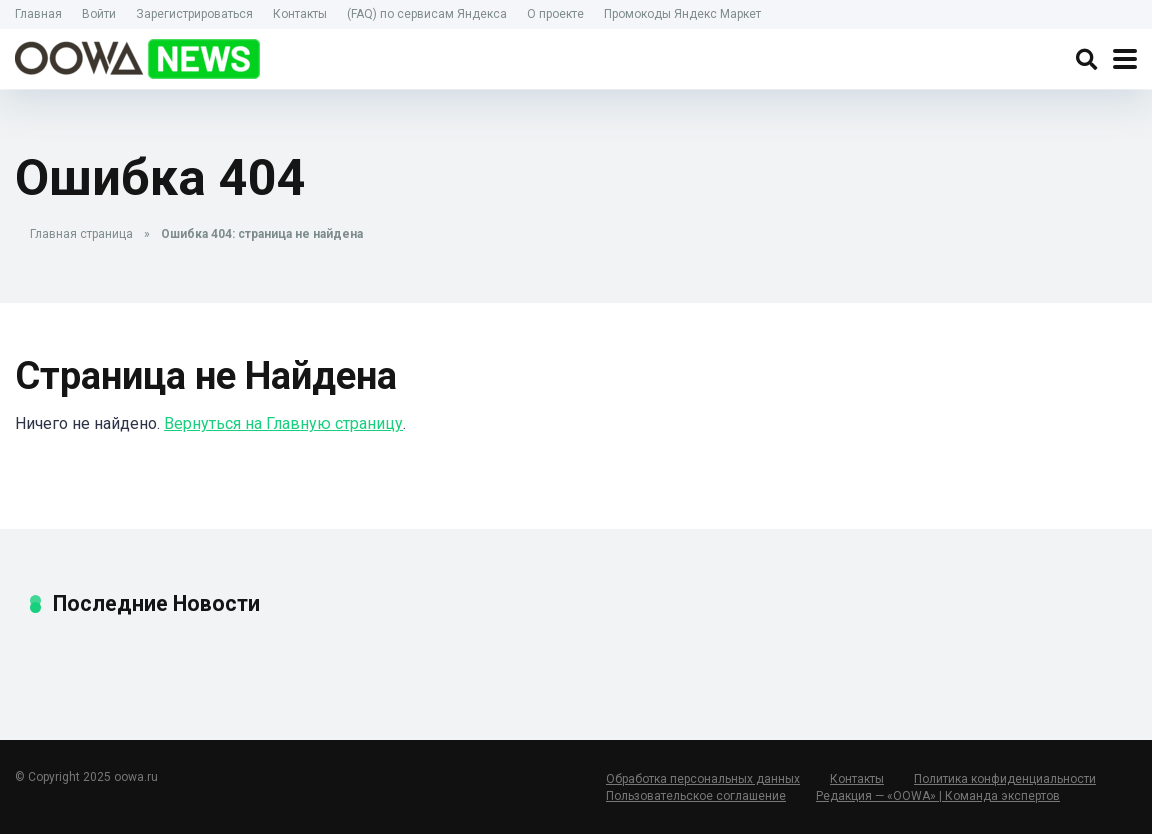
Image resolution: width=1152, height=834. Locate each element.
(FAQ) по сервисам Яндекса (427, 14)
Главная (38, 14)
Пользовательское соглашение (696, 796)
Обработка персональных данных (703, 779)
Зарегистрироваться (194, 14)
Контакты (300, 14)
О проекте (555, 14)
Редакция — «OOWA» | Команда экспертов (938, 796)
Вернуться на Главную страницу (283, 423)
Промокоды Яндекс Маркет (682, 14)
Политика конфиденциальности (1005, 779)
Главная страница (81, 234)
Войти (99, 14)
